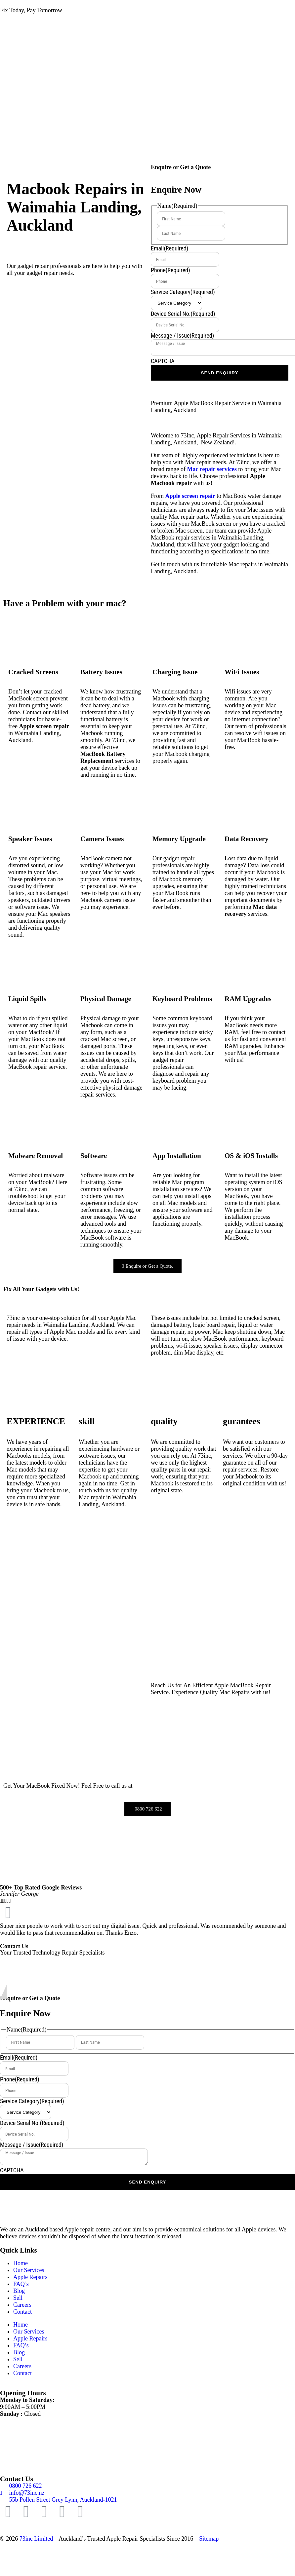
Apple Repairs (30, 2277)
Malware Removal (35, 1156)
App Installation (176, 1156)
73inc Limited (36, 2538)
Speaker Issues (30, 839)
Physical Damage (105, 999)
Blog (19, 2291)
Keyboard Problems (182, 999)
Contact (22, 2311)
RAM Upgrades (248, 999)
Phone (170, 270)
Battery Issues (101, 672)
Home (20, 2263)
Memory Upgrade (179, 839)
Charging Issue (174, 672)
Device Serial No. (183, 313)
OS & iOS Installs (251, 1156)
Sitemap (209, 2538)
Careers (22, 2304)
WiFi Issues (242, 672)
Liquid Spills (27, 999)
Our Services (28, 2270)
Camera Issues (102, 839)
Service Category (183, 291)
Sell (17, 2298)
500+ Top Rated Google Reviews (41, 1887)
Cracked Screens (33, 672)
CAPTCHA (163, 360)
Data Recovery (247, 839)
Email (169, 248)
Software (93, 1156)
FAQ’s (21, 2284)
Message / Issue (182, 335)
